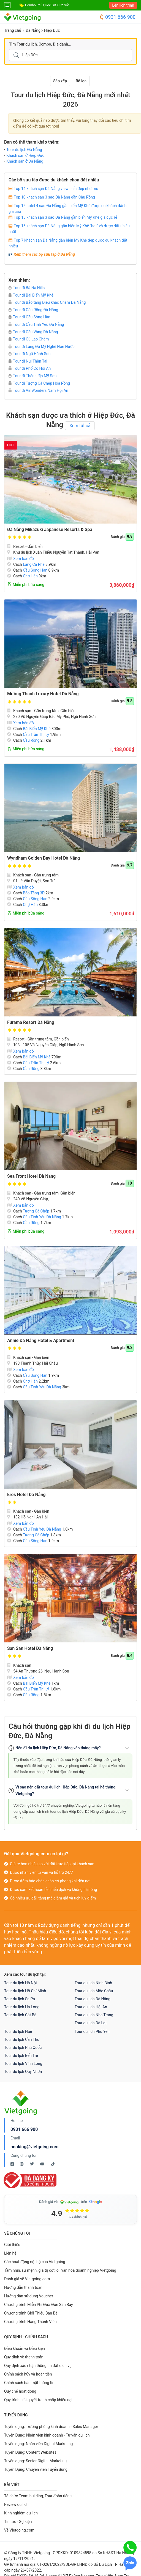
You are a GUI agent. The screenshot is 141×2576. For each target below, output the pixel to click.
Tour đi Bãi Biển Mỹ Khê (31, 295)
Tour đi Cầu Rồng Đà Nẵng (33, 310)
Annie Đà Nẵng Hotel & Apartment (40, 1340)
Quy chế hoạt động (20, 2391)
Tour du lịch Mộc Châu (94, 1991)
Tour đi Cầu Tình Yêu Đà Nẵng (36, 324)
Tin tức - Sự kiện (18, 2521)
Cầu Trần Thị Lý (36, 734)
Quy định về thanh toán (23, 2357)
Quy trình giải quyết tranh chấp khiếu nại (38, 2400)
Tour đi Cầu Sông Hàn (29, 317)
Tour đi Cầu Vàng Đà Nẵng (33, 332)
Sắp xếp (60, 81)
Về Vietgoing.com (19, 2530)
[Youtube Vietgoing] (42, 2164)
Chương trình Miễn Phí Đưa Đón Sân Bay (38, 2304)
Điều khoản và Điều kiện (24, 2348)
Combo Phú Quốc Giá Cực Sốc (47, 5)
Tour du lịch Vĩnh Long (23, 2063)
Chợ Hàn (30, 576)
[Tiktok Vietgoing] (53, 2164)
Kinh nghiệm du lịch (21, 2513)
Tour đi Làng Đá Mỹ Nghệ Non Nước (41, 346)
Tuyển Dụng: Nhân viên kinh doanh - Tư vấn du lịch (47, 2435)
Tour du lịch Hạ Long (21, 2007)
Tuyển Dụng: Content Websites (30, 2452)
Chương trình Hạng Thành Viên (30, 2321)
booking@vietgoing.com (34, 2146)
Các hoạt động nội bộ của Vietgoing (34, 2262)
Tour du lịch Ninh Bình (93, 1983)
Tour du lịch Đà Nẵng (24, 149)
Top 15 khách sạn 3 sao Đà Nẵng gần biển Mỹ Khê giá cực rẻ (65, 217)
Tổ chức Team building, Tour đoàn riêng (38, 2496)
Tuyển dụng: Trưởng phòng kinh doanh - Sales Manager (51, 2426)
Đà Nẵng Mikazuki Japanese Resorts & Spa (49, 529)
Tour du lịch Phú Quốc (23, 2047)
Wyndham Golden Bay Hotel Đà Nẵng (43, 858)
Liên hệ (10, 2253)
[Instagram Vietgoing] (22, 2164)
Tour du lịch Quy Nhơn (23, 2071)
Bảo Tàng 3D (34, 893)
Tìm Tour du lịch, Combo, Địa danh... (40, 44)
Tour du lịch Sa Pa (19, 1999)
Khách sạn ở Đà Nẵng (24, 161)
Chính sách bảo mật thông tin (29, 2383)
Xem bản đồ (20, 558)
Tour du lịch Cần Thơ (21, 2039)
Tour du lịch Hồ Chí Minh (25, 1991)
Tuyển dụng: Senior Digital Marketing (35, 2461)
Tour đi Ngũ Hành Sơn (29, 354)
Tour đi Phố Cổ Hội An (30, 368)
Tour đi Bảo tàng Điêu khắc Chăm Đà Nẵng (47, 302)
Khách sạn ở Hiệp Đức (25, 155)
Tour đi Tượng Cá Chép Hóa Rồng (39, 383)
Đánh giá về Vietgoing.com (27, 2279)
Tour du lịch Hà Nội (20, 1983)
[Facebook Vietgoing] (12, 2164)
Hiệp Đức (52, 30)
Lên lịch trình (123, 5)
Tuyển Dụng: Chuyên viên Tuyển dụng (35, 2469)
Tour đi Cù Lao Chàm (29, 339)
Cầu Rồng (31, 740)
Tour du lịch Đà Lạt (91, 2023)
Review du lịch (16, 2504)
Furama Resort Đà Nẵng (30, 1022)
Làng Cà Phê (33, 564)
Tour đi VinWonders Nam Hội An (38, 390)
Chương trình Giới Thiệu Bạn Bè (31, 2313)
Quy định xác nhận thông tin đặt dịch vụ (38, 2365)
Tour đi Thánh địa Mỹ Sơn (32, 376)
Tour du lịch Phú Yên (92, 2031)
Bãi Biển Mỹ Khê (36, 728)
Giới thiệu (12, 2244)
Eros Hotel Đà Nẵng (26, 1494)
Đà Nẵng (33, 30)
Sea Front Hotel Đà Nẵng (31, 1176)
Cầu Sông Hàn (35, 570)
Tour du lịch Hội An (91, 2007)
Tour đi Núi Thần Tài (28, 361)
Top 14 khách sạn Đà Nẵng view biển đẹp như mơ (56, 188)
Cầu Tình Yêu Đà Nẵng (42, 1217)
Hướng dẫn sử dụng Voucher (28, 2296)
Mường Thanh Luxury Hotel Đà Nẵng (43, 693)
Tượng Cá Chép (36, 1211)
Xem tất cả (80, 425)
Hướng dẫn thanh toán (23, 2287)
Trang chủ (12, 30)
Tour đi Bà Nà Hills (27, 288)
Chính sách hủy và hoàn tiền (28, 2374)
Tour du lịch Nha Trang (94, 2015)
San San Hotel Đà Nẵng (30, 1648)
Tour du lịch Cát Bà (20, 2015)
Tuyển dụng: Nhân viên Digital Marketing (38, 2444)
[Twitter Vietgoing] (32, 2164)
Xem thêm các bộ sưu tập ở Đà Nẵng (44, 254)
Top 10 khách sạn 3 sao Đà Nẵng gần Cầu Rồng (54, 197)
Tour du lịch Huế (18, 2031)
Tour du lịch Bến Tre (21, 2055)
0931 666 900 (117, 17)
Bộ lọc (81, 81)
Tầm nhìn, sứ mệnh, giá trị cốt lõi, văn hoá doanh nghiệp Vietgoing (60, 2270)
